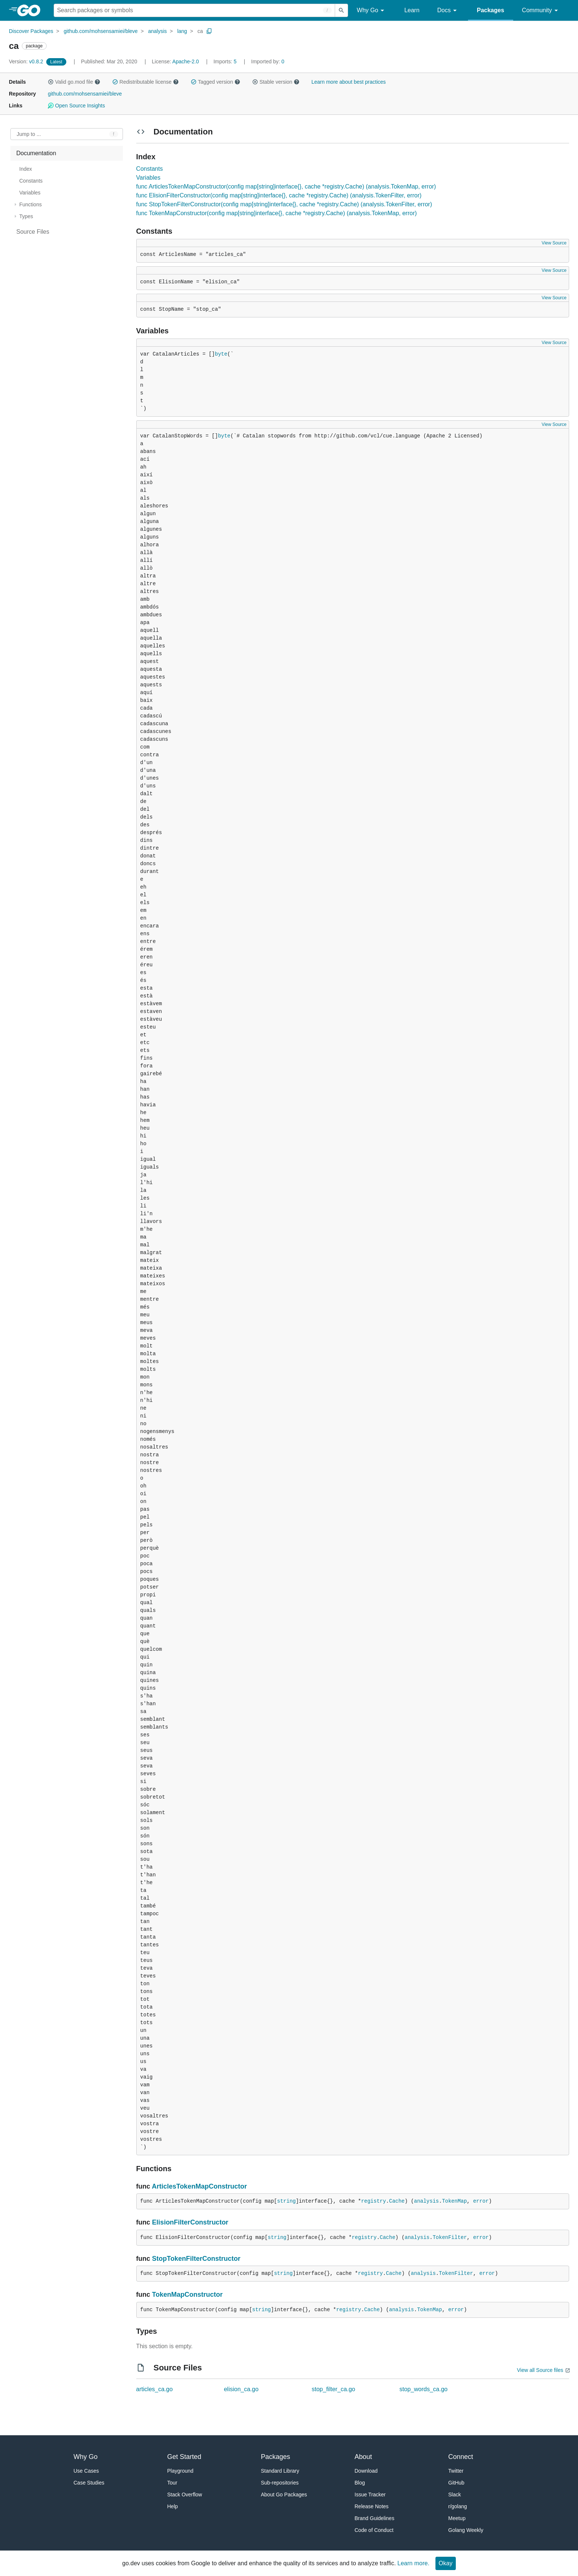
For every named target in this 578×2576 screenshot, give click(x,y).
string (286, 2201)
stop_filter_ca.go (333, 2389)
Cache (397, 2201)
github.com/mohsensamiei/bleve (101, 31)
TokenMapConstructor (187, 2294)
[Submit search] (341, 10)
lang (182, 31)
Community (541, 10)
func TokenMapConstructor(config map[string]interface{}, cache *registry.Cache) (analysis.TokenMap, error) (276, 213)
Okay (445, 2563)
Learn (412, 10)
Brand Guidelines (374, 2518)
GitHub (456, 2483)
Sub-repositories (280, 2483)
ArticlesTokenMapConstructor (199, 2186)
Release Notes (372, 2506)
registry (373, 2201)
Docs (448, 10)
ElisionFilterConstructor (190, 2222)
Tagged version (215, 82)
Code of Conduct (374, 2530)
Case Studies (89, 2483)
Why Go (372, 10)
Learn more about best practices (348, 82)
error (481, 2201)
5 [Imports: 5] (225, 61)
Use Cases (86, 2471)
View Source (554, 243)
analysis (157, 31)
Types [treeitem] (26, 216)
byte (221, 354)
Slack (454, 2494)
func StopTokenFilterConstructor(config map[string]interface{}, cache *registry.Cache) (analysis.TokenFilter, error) (284, 204)
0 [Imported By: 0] (267, 61)
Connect (460, 2456)
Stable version (276, 82)
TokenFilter (449, 2237)
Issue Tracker (370, 2494)
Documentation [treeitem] (36, 153)
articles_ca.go (154, 2389)
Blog (360, 2483)
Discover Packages (31, 31)
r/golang (457, 2506)
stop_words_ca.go (424, 2389)
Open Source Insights (76, 106)
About (363, 2456)
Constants (149, 169)
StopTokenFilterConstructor (196, 2258)
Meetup (457, 2518)
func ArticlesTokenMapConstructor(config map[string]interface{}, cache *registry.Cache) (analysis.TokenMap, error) (286, 186)
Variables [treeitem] (29, 193)
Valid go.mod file (74, 82)
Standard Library (280, 2471)
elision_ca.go (241, 2389)
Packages (490, 10)
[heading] (31, 10)
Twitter (456, 2471)
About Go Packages (284, 2494)
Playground (180, 2471)
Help (172, 2506)
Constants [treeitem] (31, 181)
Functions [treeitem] (30, 204)
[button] (51, 82)
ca (200, 31)
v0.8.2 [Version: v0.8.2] (27, 61)
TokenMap (454, 2201)
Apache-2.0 (185, 61)
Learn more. (413, 2563)
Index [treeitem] (25, 169)
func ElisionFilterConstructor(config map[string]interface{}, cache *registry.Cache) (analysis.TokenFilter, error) (279, 195)
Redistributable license (145, 82)
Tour (172, 2483)
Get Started (184, 2456)
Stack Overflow (184, 2494)
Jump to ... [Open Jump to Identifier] (29, 134)
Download (366, 2471)
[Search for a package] (194, 10)
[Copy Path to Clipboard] (209, 31)
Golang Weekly (466, 2530)
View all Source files (540, 2370)
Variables (148, 177)
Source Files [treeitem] (32, 232)
